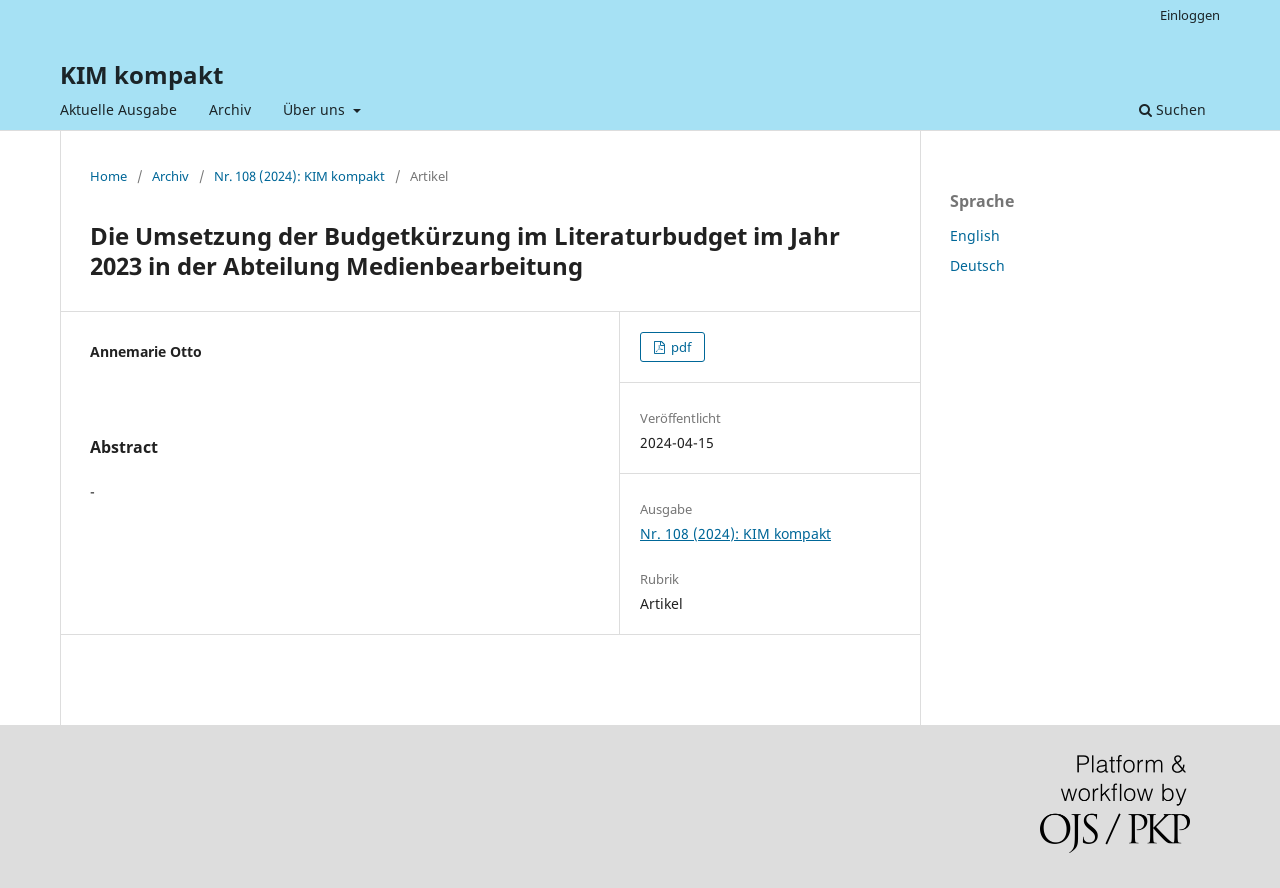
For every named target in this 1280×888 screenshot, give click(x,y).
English (975, 235)
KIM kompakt (141, 74)
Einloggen (1190, 15)
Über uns (316, 109)
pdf (679, 347)
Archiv (230, 109)
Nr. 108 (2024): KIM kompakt (299, 176)
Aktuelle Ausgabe (118, 109)
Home (108, 176)
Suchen (1172, 109)
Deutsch (977, 265)
